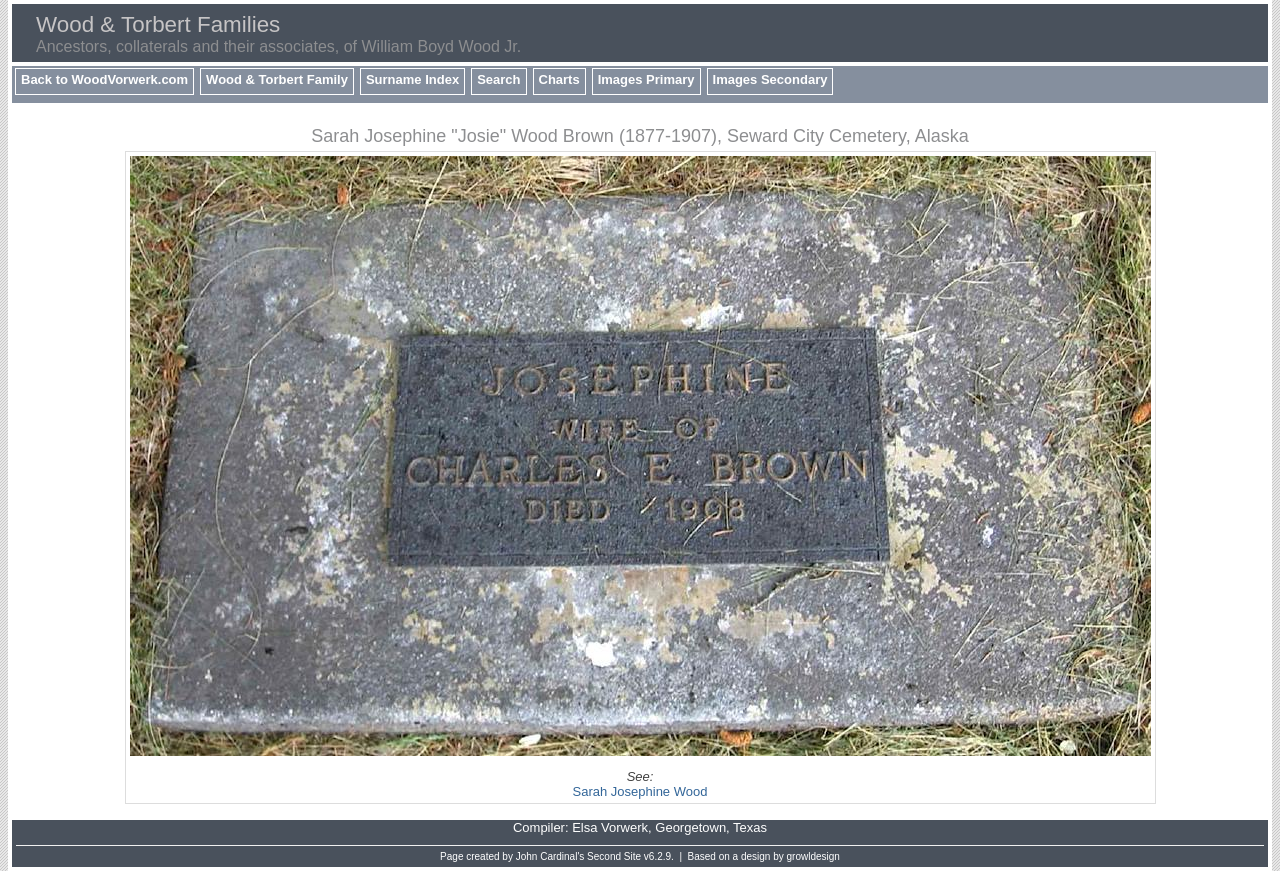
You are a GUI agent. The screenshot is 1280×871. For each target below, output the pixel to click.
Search (498, 79)
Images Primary (646, 79)
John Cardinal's (550, 856)
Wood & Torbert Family (277, 79)
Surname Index (412, 79)
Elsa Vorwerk (610, 827)
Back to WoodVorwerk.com (104, 79)
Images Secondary (770, 79)
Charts (559, 79)
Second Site (614, 856)
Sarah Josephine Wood (640, 791)
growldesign (813, 856)
